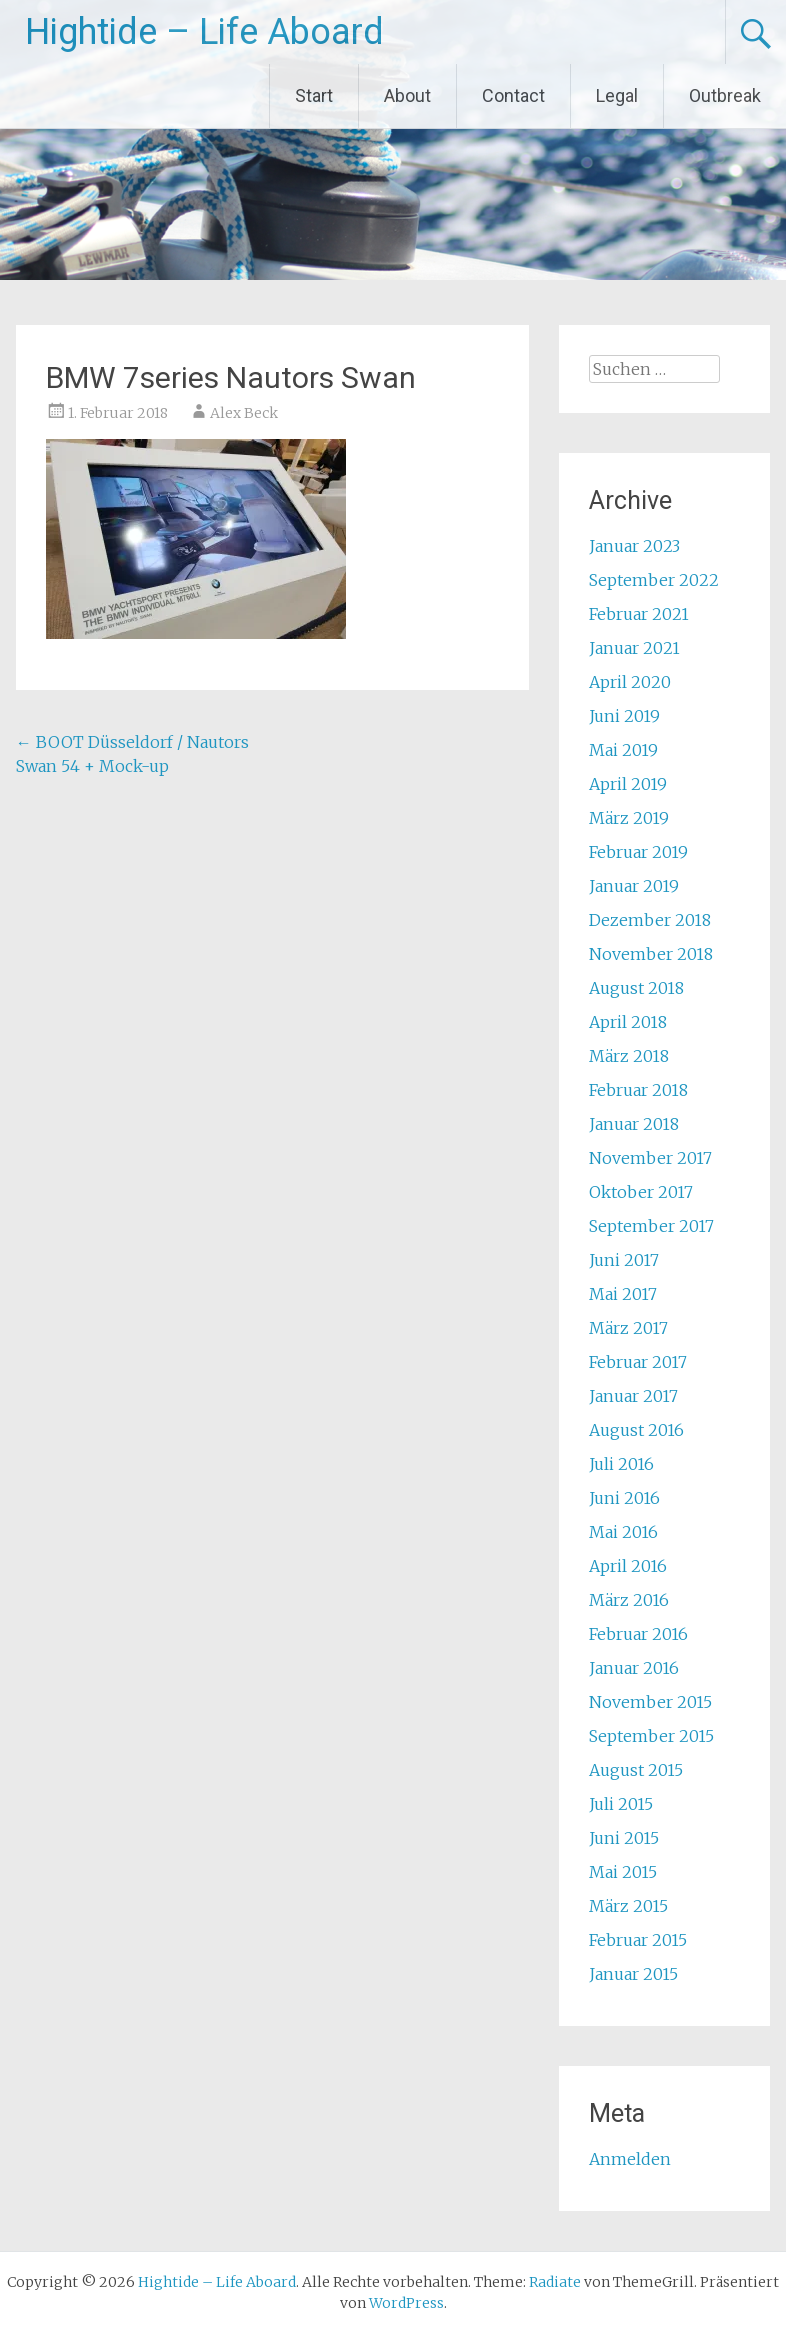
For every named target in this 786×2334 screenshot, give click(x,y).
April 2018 (628, 1022)
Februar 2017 (638, 1362)
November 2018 (651, 954)
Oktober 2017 (641, 1192)
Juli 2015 (621, 1804)
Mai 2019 (623, 750)
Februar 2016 (638, 1634)
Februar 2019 (638, 852)
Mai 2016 (623, 1532)
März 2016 (629, 1600)
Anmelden (630, 2159)
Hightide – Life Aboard (204, 32)
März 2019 (629, 818)
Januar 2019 (634, 886)
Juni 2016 (624, 1498)
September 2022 (654, 580)
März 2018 (629, 1056)
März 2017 (628, 1328)
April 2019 (628, 784)
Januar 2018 (634, 1124)
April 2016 (628, 1566)
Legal (617, 95)
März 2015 (628, 1906)
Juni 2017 (624, 1260)
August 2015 (636, 1770)
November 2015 (650, 1702)
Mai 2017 (623, 1294)
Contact (513, 95)
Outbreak (725, 95)
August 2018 (636, 988)
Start (314, 95)
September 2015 (651, 1736)
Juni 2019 (624, 716)
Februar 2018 (638, 1090)
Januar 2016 (634, 1668)
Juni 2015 (624, 1838)
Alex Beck (244, 413)
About (407, 95)
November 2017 (650, 1158)
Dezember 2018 (650, 920)
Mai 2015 (623, 1872)
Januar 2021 (634, 648)
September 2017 (651, 1226)
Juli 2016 (621, 1464)
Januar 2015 (633, 1974)
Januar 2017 (633, 1396)
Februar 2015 (638, 1940)
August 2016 (636, 1430)
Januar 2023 (634, 546)
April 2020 (630, 682)
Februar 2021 (639, 614)
